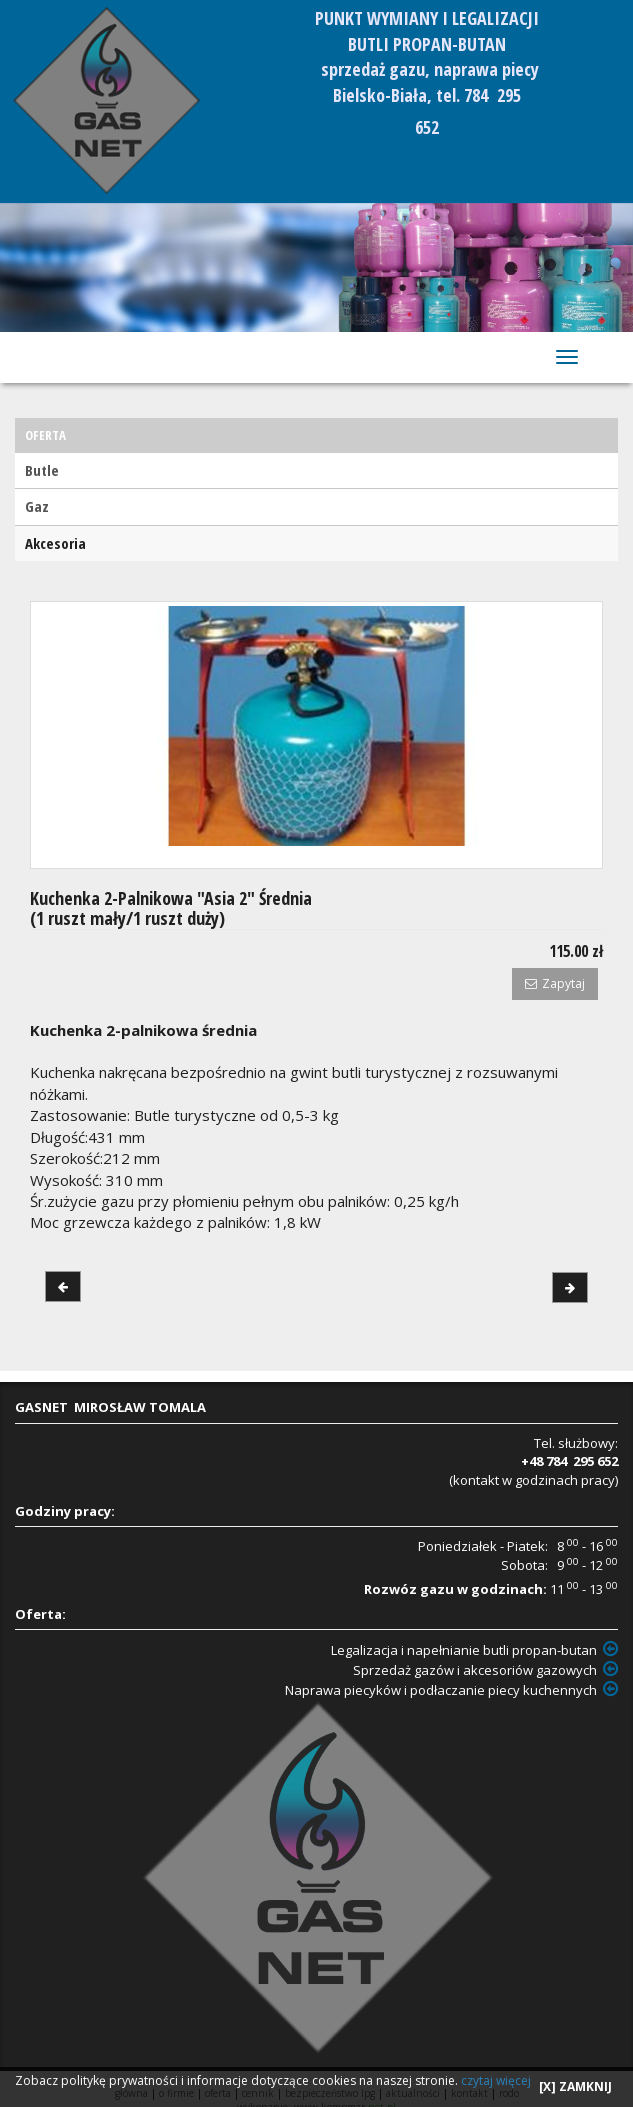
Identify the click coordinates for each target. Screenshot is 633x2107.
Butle (42, 470)
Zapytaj (555, 983)
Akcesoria (55, 543)
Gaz (37, 506)
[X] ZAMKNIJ (575, 2086)
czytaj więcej (496, 2080)
